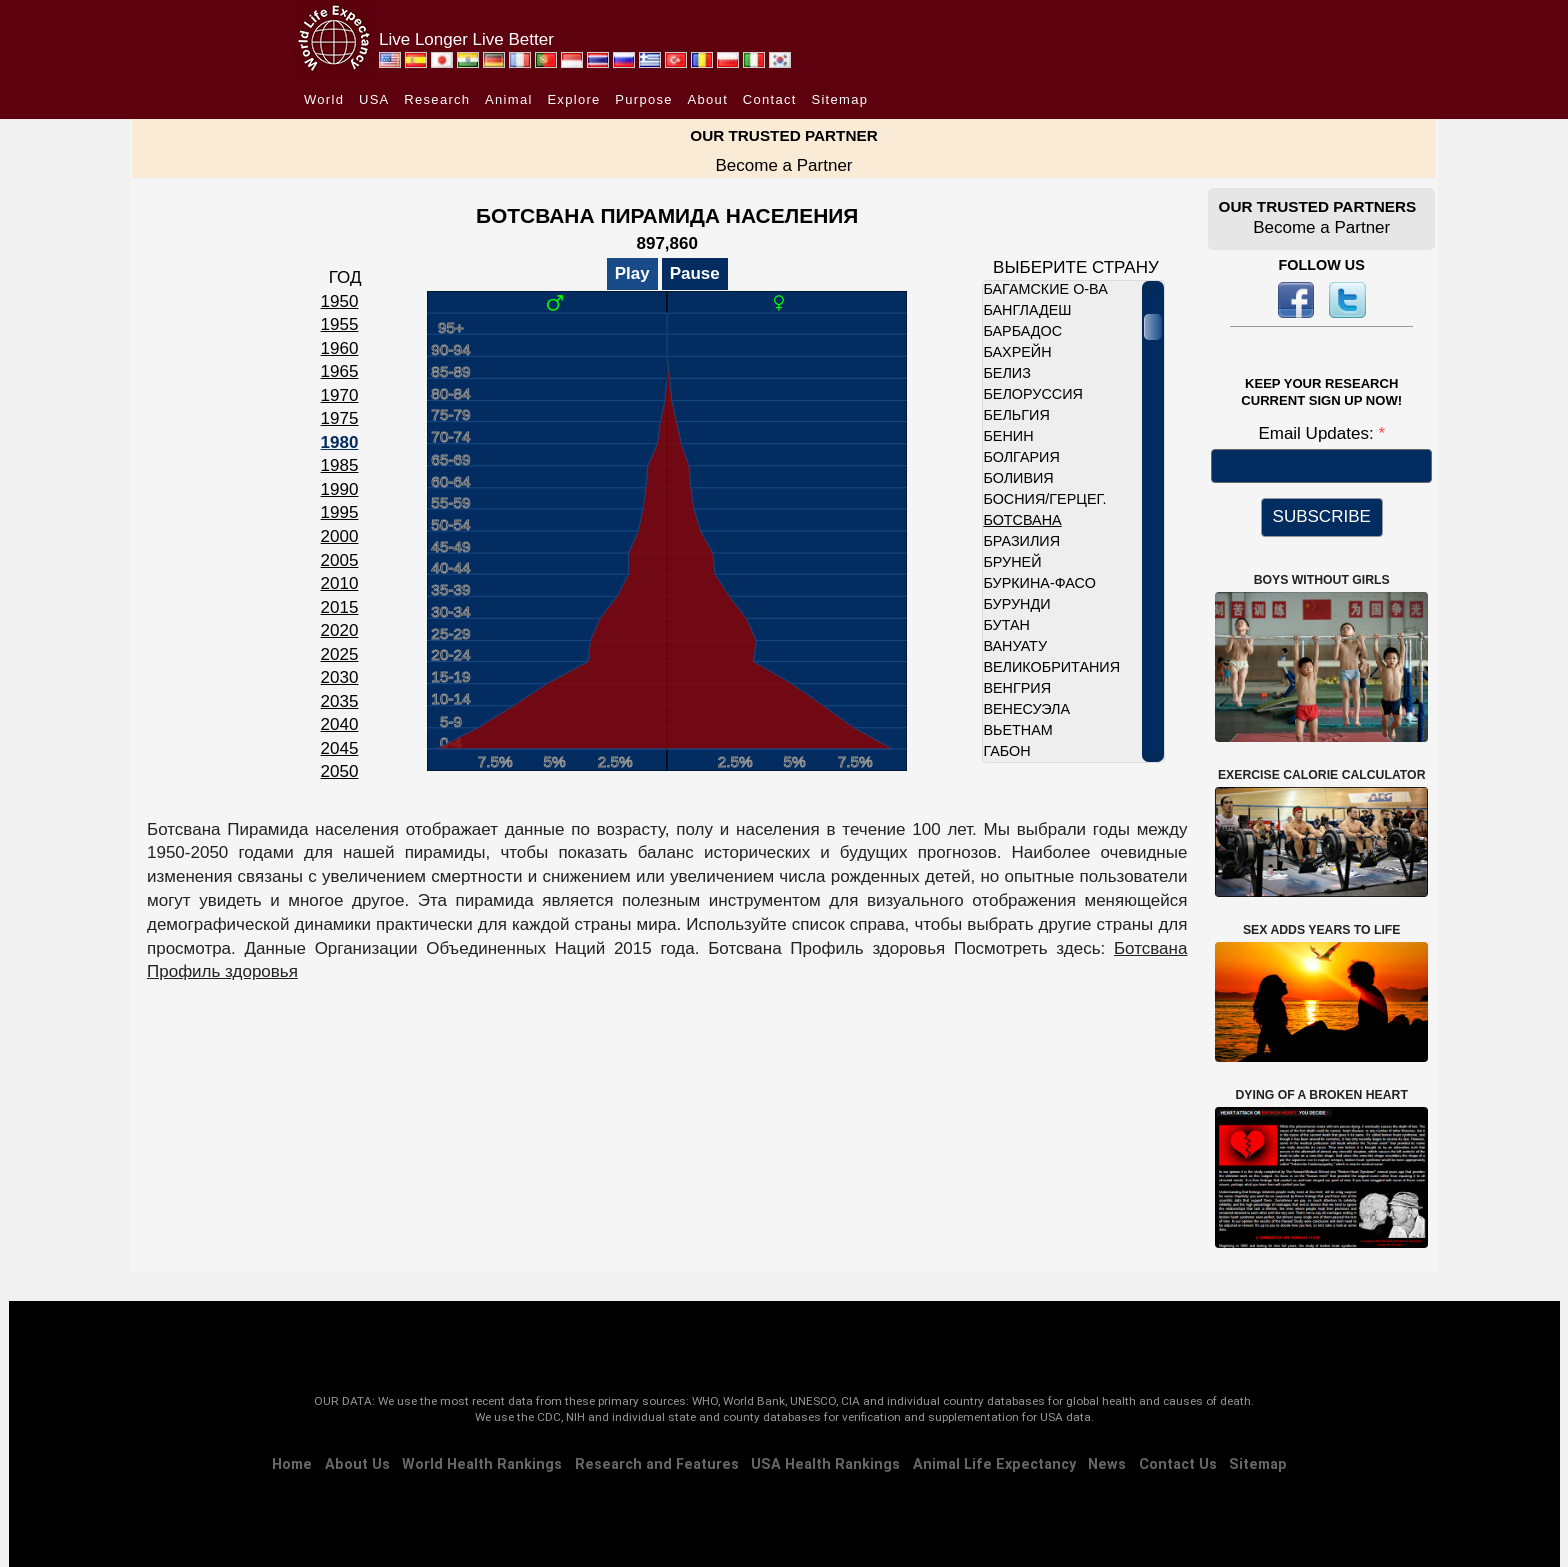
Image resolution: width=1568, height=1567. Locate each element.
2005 (340, 560)
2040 (340, 724)
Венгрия (1017, 688)
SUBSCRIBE (1322, 516)
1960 (340, 348)
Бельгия (1016, 415)
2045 (340, 748)
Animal (509, 99)
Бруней (1012, 562)
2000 (340, 536)
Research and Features (657, 1464)
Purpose (644, 99)
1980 (340, 442)
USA (374, 99)
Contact (770, 99)
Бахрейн (1017, 352)
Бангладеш (1027, 310)
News (1107, 1464)
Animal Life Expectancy (994, 1464)
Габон (1006, 751)
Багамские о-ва (1045, 289)
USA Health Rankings (825, 1464)
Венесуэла (1026, 709)
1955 (340, 324)
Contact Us (1178, 1464)
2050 (340, 771)
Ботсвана (1022, 520)
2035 (340, 701)
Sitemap (839, 99)
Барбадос (1022, 331)
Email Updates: (1318, 433)
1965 (340, 371)
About (708, 99)
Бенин (1008, 436)
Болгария (1021, 457)
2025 (340, 654)
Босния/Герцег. (1044, 499)
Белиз (1006, 373)
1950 (340, 301)
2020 (340, 630)
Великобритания (1051, 667)
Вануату (1015, 646)
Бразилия (1021, 541)
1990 (340, 489)
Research (437, 99)
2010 (340, 583)
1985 (340, 465)
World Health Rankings (482, 1464)
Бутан (1006, 625)
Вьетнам (1017, 730)
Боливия (1018, 478)
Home (292, 1464)
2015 (340, 607)
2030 (340, 677)
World (324, 99)
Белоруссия (1033, 394)
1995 (340, 512)
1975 (340, 418)
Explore (573, 99)
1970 (340, 395)
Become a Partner (783, 165)
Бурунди (1016, 604)
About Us (357, 1464)
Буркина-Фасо (1039, 583)
